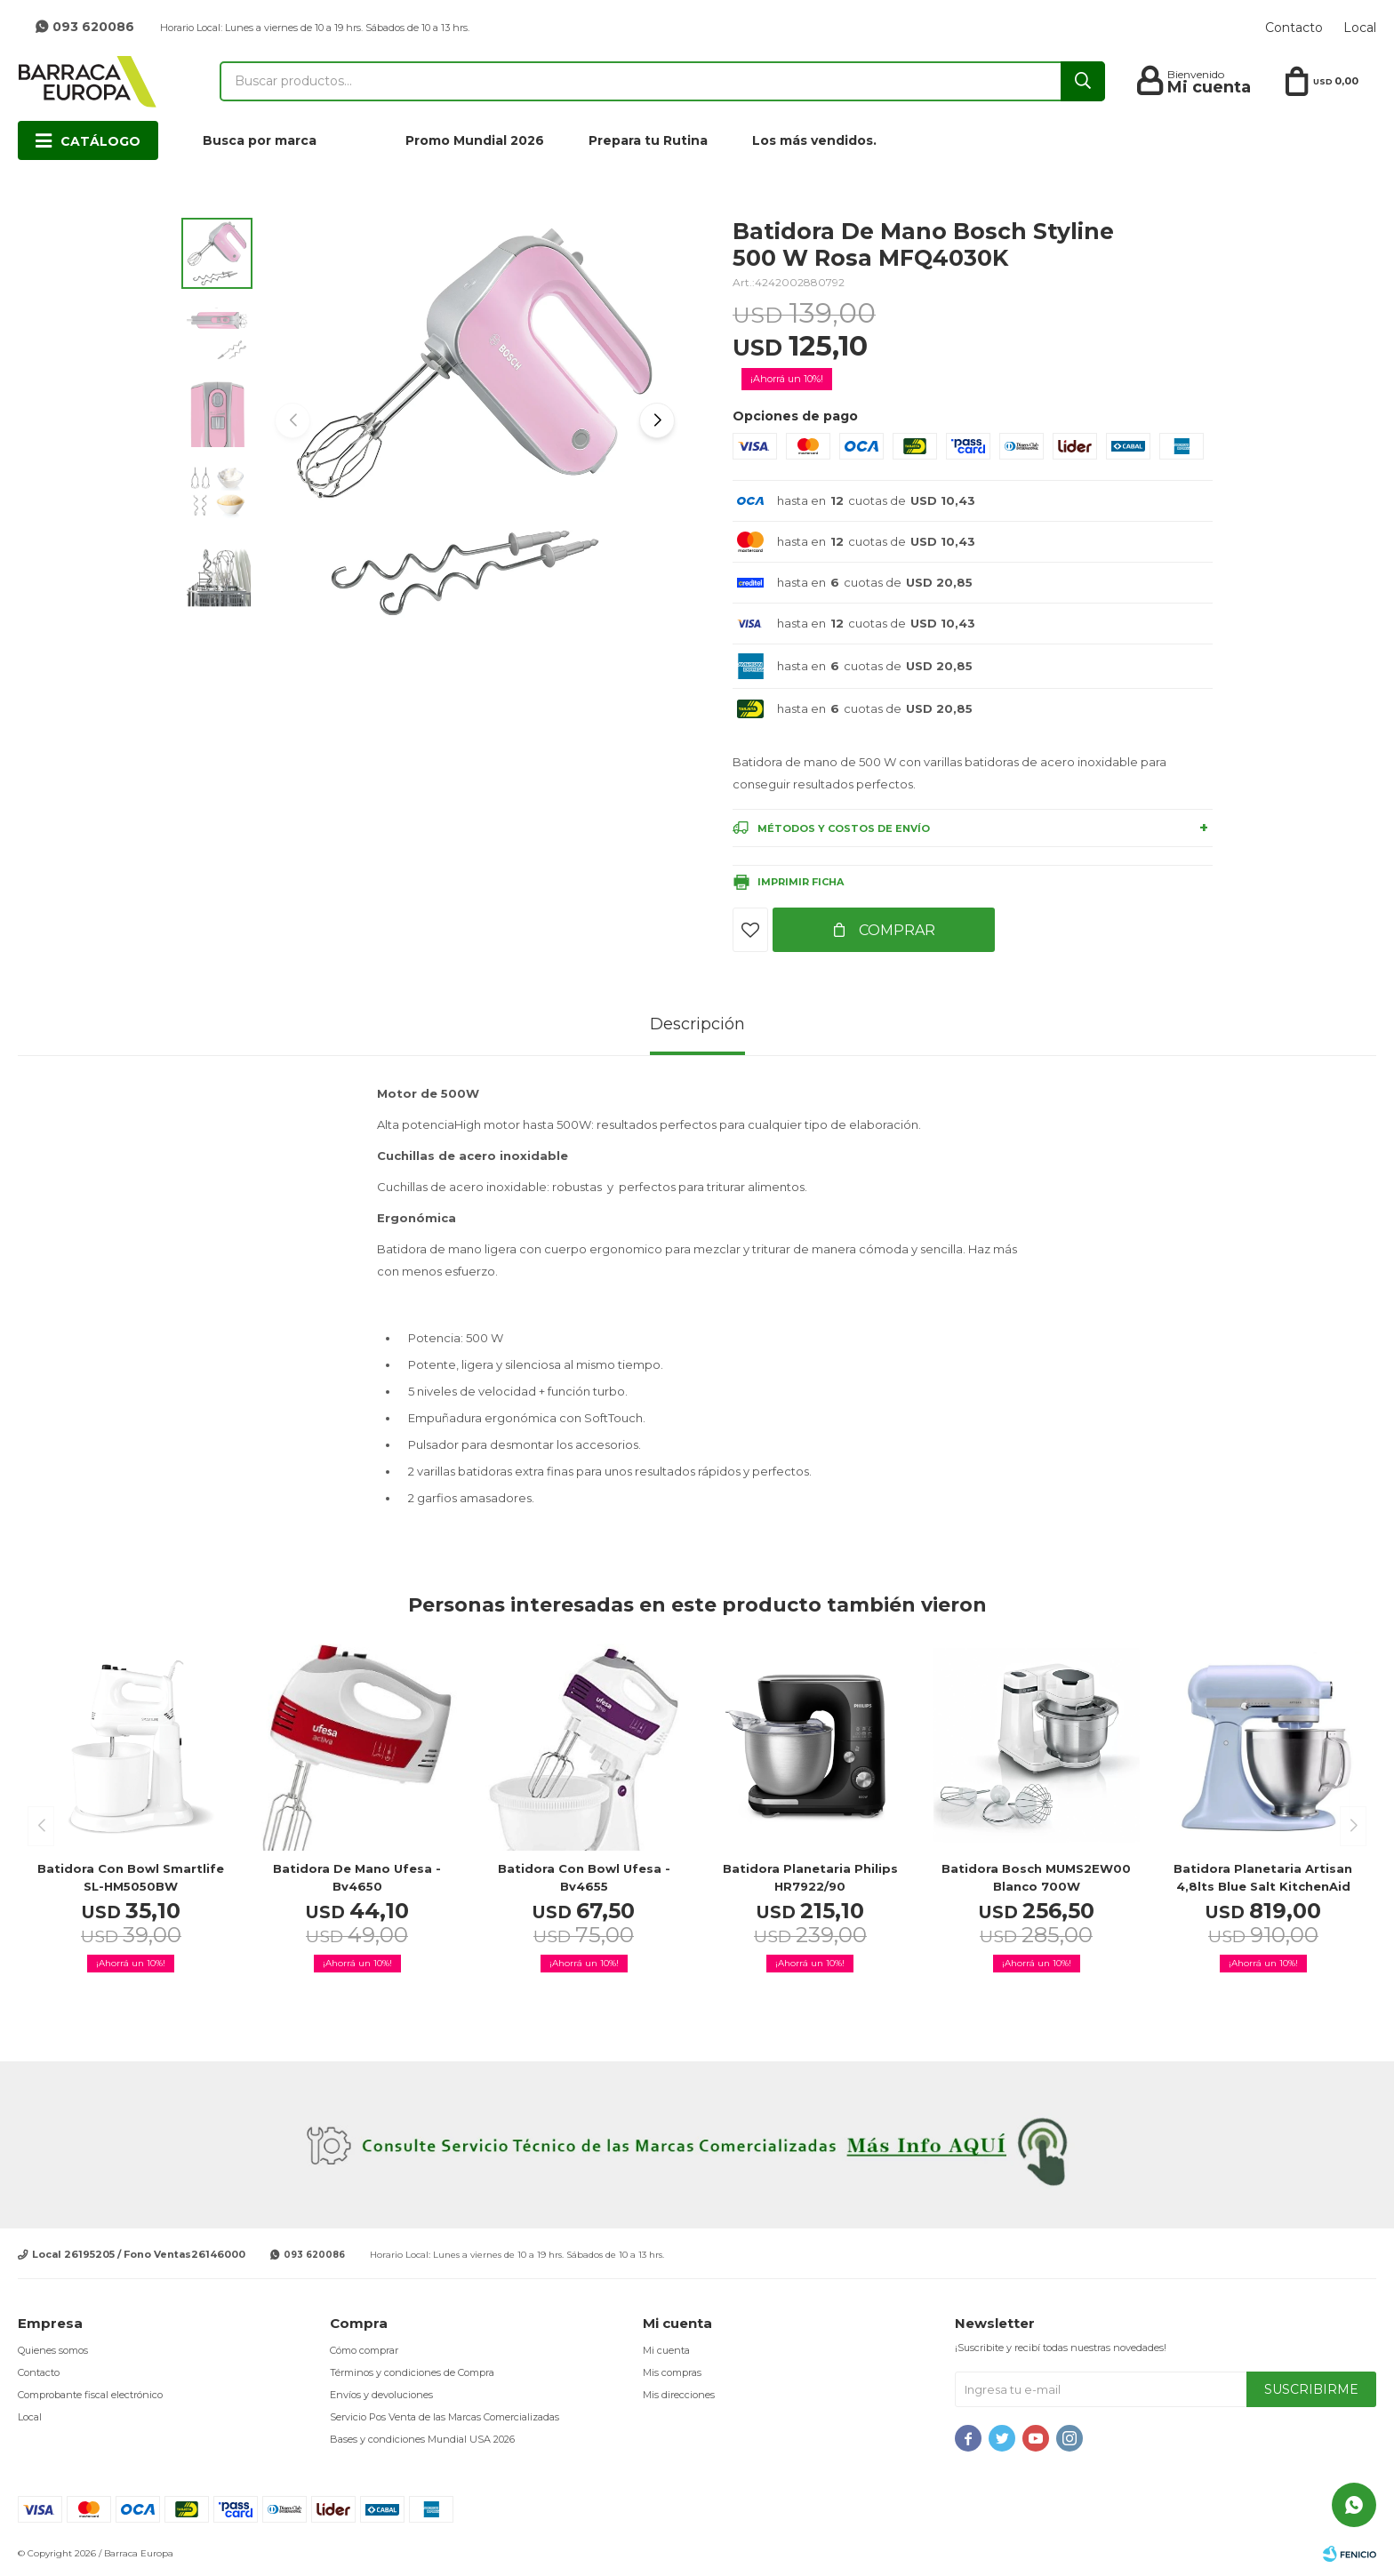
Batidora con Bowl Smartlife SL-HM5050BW (130, 1877)
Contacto (1294, 28)
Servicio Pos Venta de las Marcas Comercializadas (444, 2417)
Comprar (895, 930)
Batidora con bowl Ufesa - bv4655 (584, 1877)
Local (1359, 28)
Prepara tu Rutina (648, 140)
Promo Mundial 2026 (474, 140)
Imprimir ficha (800, 882)
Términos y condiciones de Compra (412, 2372)
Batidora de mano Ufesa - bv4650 (357, 1877)
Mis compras (672, 2372)
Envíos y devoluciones (381, 2394)
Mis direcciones (679, 2394)
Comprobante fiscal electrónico (90, 2394)
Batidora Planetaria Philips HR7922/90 (810, 1877)
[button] (657, 420)
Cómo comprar (364, 2350)
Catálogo (100, 141)
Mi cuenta (666, 2350)
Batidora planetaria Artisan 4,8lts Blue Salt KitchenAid (1263, 1877)
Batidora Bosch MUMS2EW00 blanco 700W (1036, 1877)
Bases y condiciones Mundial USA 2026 (422, 2439)
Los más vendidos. (814, 140)
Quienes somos (53, 2350)
